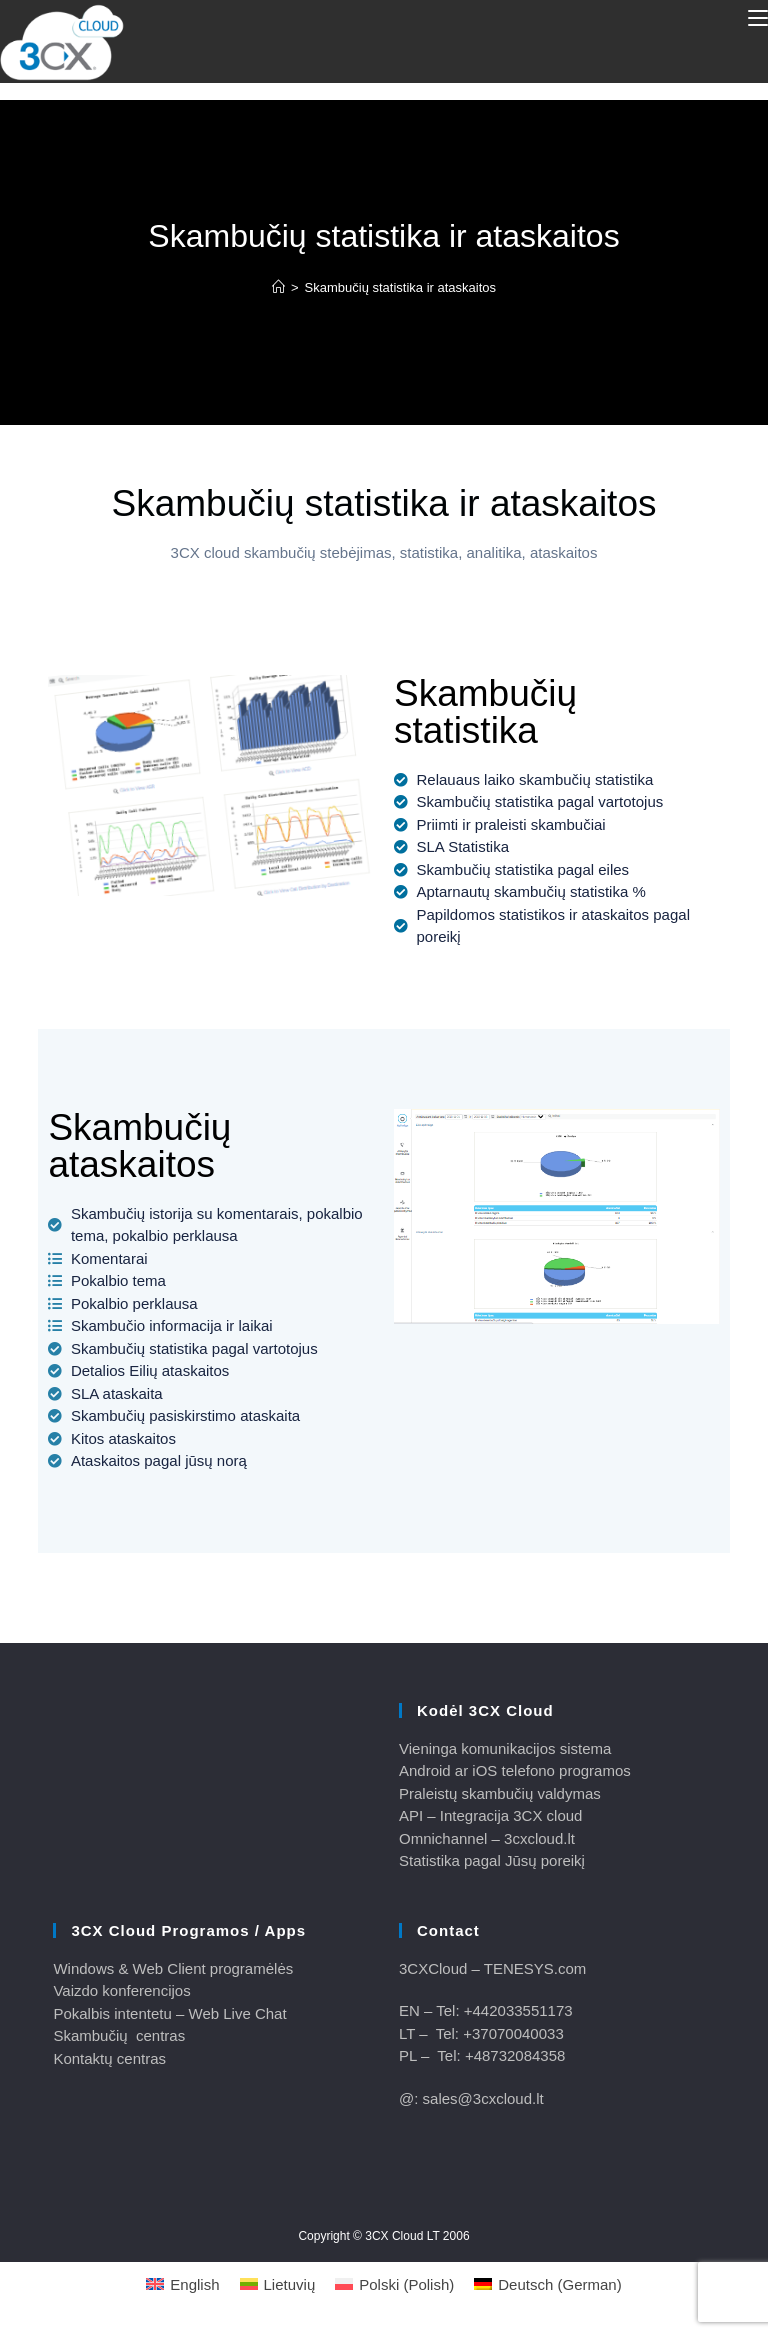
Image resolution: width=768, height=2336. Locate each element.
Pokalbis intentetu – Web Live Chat (169, 2013)
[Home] (278, 287)
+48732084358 (515, 2055)
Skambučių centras (119, 2035)
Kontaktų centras (109, 2058)
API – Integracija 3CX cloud (490, 1815)
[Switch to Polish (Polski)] (394, 2284)
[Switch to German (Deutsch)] (547, 2284)
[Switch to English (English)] (182, 2284)
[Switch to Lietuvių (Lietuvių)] (278, 2284)
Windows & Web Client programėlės (173, 1968)
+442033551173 (518, 2010)
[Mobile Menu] (758, 17)
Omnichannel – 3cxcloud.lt (487, 1838)
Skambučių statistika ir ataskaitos (400, 287)
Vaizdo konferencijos (121, 1990)
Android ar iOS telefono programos (515, 1770)
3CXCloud (433, 1968)
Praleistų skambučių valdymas (500, 1793)
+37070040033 (513, 2033)
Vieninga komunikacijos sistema (505, 1748)
